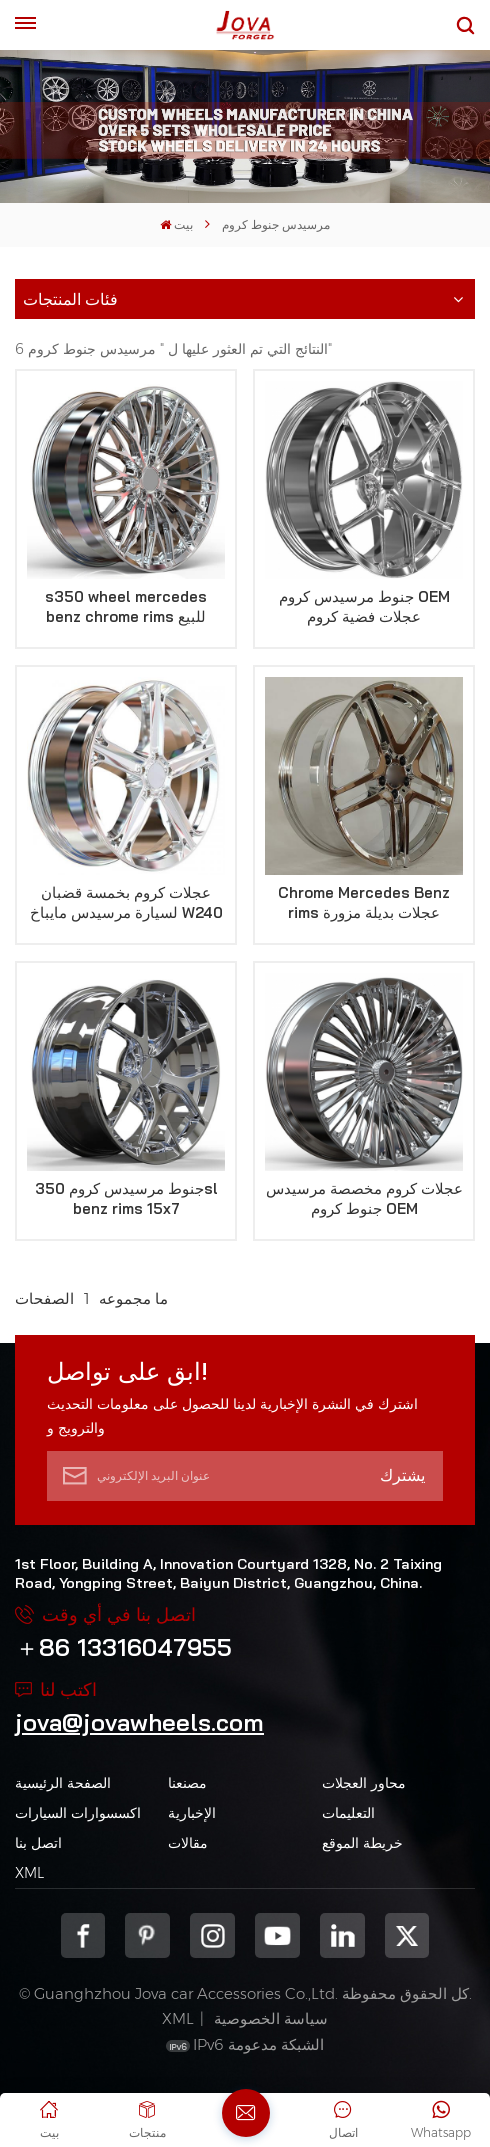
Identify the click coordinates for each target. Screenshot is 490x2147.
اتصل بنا (38, 1843)
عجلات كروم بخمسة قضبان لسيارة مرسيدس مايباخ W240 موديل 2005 (126, 903)
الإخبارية (192, 1813)
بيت (176, 224)
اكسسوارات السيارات (78, 1813)
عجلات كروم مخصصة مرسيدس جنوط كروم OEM (364, 1198)
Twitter (407, 1935)
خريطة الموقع (362, 1843)
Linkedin (342, 1935)
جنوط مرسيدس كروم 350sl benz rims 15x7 (126, 1198)
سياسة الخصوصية (271, 2018)
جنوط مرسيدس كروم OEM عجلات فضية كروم (364, 606)
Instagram (212, 1935)
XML (29, 1873)
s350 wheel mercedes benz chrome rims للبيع (126, 606)
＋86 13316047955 (123, 1647)
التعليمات (348, 1813)
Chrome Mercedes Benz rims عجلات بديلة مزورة (364, 902)
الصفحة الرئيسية (63, 1783)
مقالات (188, 1843)
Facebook (83, 1935)
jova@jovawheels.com (139, 1722)
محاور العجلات (364, 1783)
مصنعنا (187, 1783)
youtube (277, 1935)
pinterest (147, 1935)
